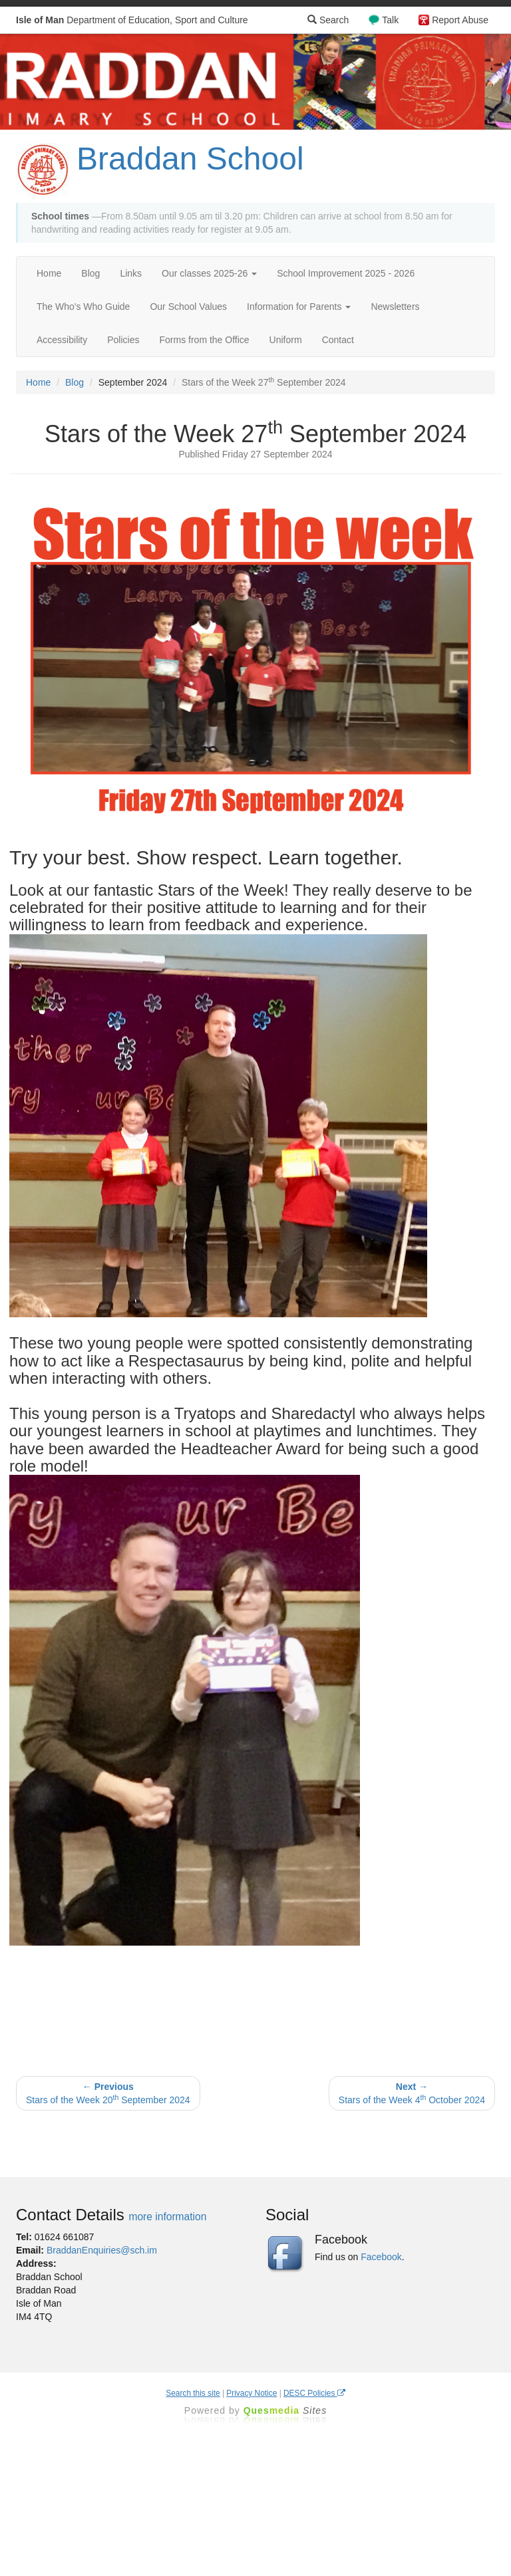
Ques (285, 2410)
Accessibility (62, 339)
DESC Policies (314, 2393)
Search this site (193, 2393)
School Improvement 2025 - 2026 (346, 273)
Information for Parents (299, 306)
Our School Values (188, 306)
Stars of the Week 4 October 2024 (412, 2093)
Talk (390, 20)
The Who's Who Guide (83, 306)
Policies (123, 339)
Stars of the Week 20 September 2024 (108, 2093)
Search (328, 20)
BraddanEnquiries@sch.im (102, 2250)
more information (167, 2216)
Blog (90, 273)
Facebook (381, 2257)
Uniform (285, 339)
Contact (338, 339)
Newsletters (395, 306)
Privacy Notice (251, 2393)
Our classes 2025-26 (209, 273)
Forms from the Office (205, 339)
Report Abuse (460, 20)
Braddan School (190, 158)
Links (131, 273)
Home (49, 273)
